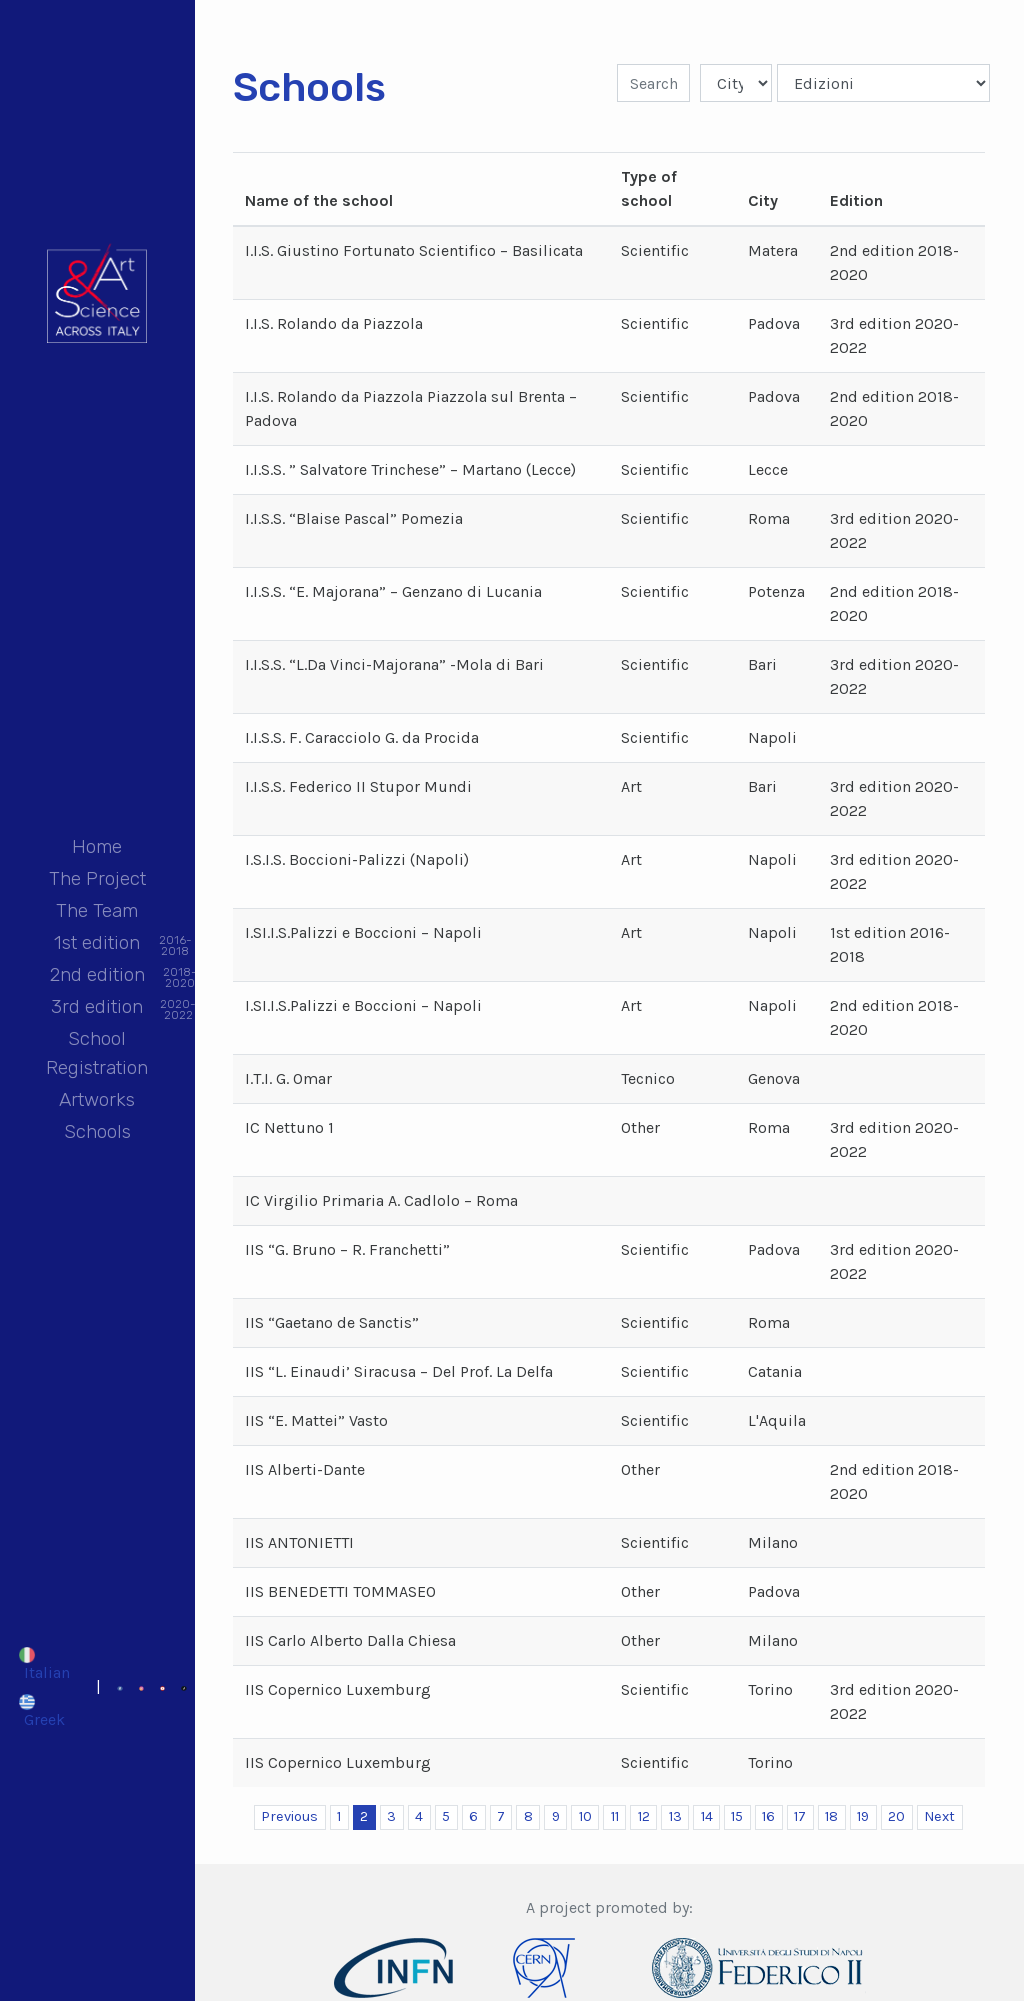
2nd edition (97, 976)
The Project (97, 878)
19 (863, 1816)
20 (896, 1816)
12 (644, 1816)
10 (585, 1816)
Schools (97, 1131)
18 (831, 1816)
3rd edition (97, 1008)
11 (615, 1816)
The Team (97, 910)
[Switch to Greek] (44, 1710)
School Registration (97, 1053)
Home (97, 846)
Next (939, 1816)
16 (768, 1816)
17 (800, 1816)
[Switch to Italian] (44, 1664)
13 (675, 1816)
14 (707, 1816)
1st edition (97, 944)
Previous (289, 1816)
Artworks (97, 1099)
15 (737, 1816)
